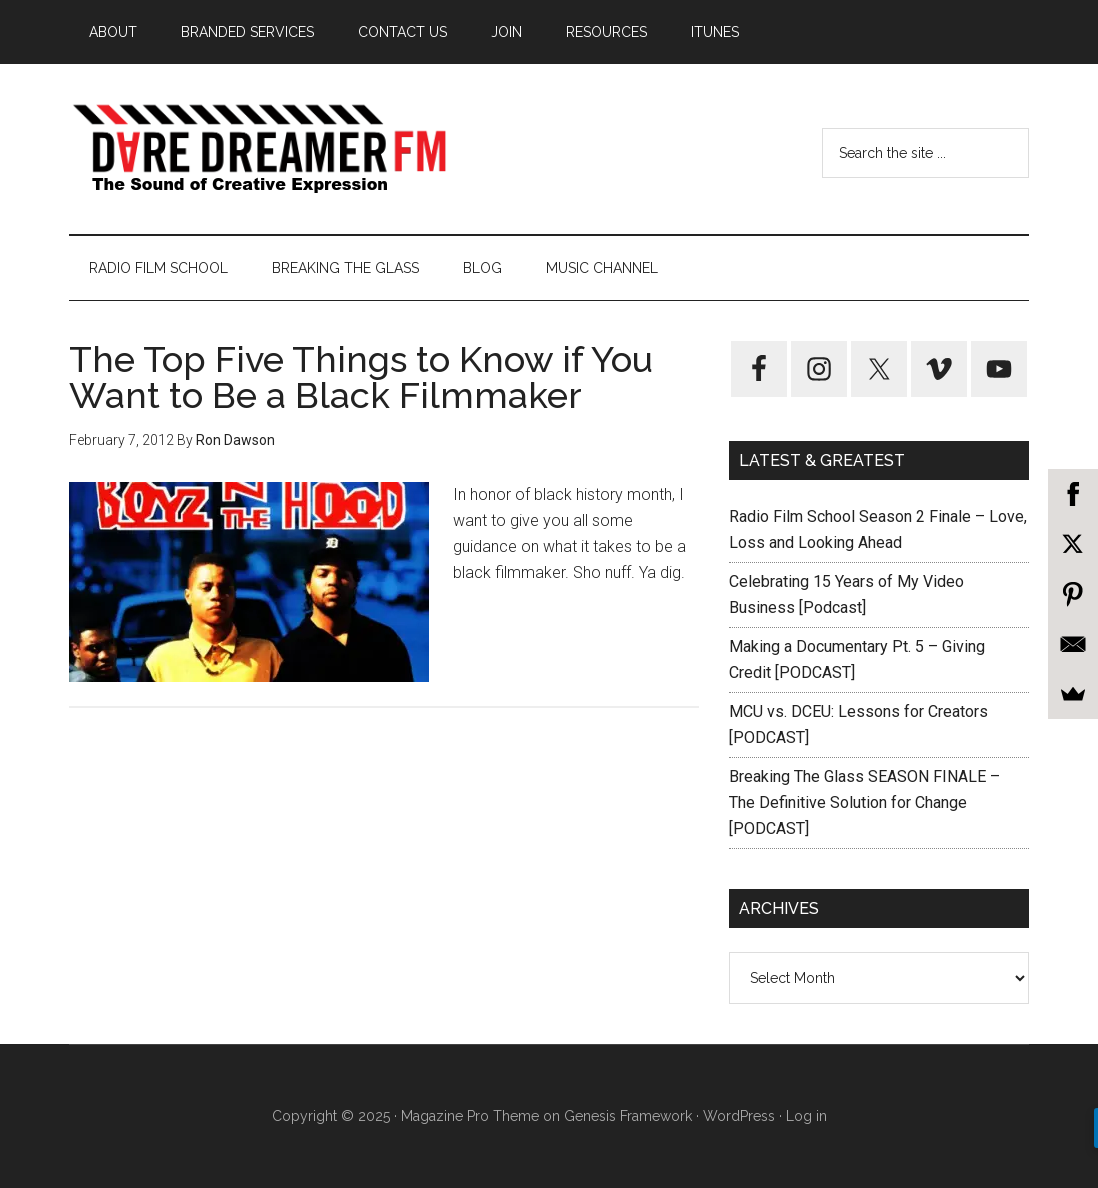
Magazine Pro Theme (470, 1116)
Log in (806, 1116)
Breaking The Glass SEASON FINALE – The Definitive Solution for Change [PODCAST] (864, 802)
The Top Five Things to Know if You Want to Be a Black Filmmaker (361, 377)
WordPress (739, 1116)
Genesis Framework (628, 1116)
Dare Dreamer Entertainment (259, 149)
